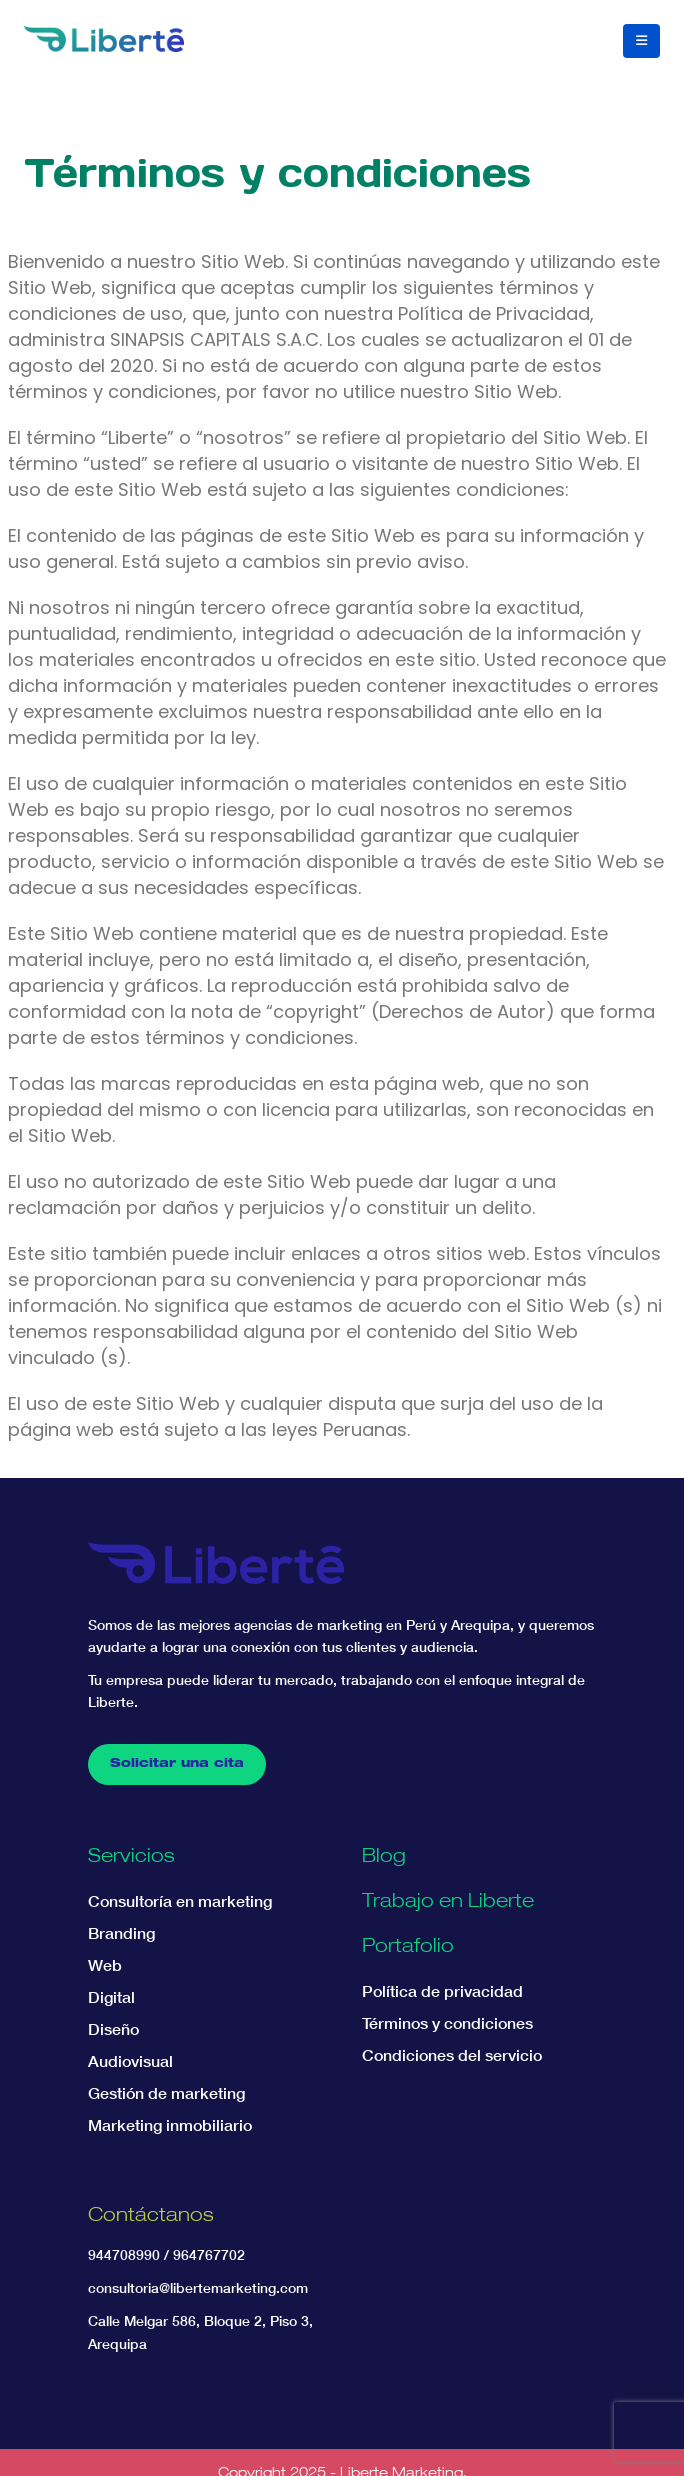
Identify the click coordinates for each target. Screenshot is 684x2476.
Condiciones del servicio (452, 2055)
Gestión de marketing (166, 2093)
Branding (121, 1933)
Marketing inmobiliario (170, 2125)
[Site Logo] (104, 38)
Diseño (113, 2029)
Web (105, 1965)
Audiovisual (130, 2061)
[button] (641, 41)
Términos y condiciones (447, 2023)
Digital (111, 1997)
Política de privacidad (442, 1991)
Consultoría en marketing (180, 1901)
